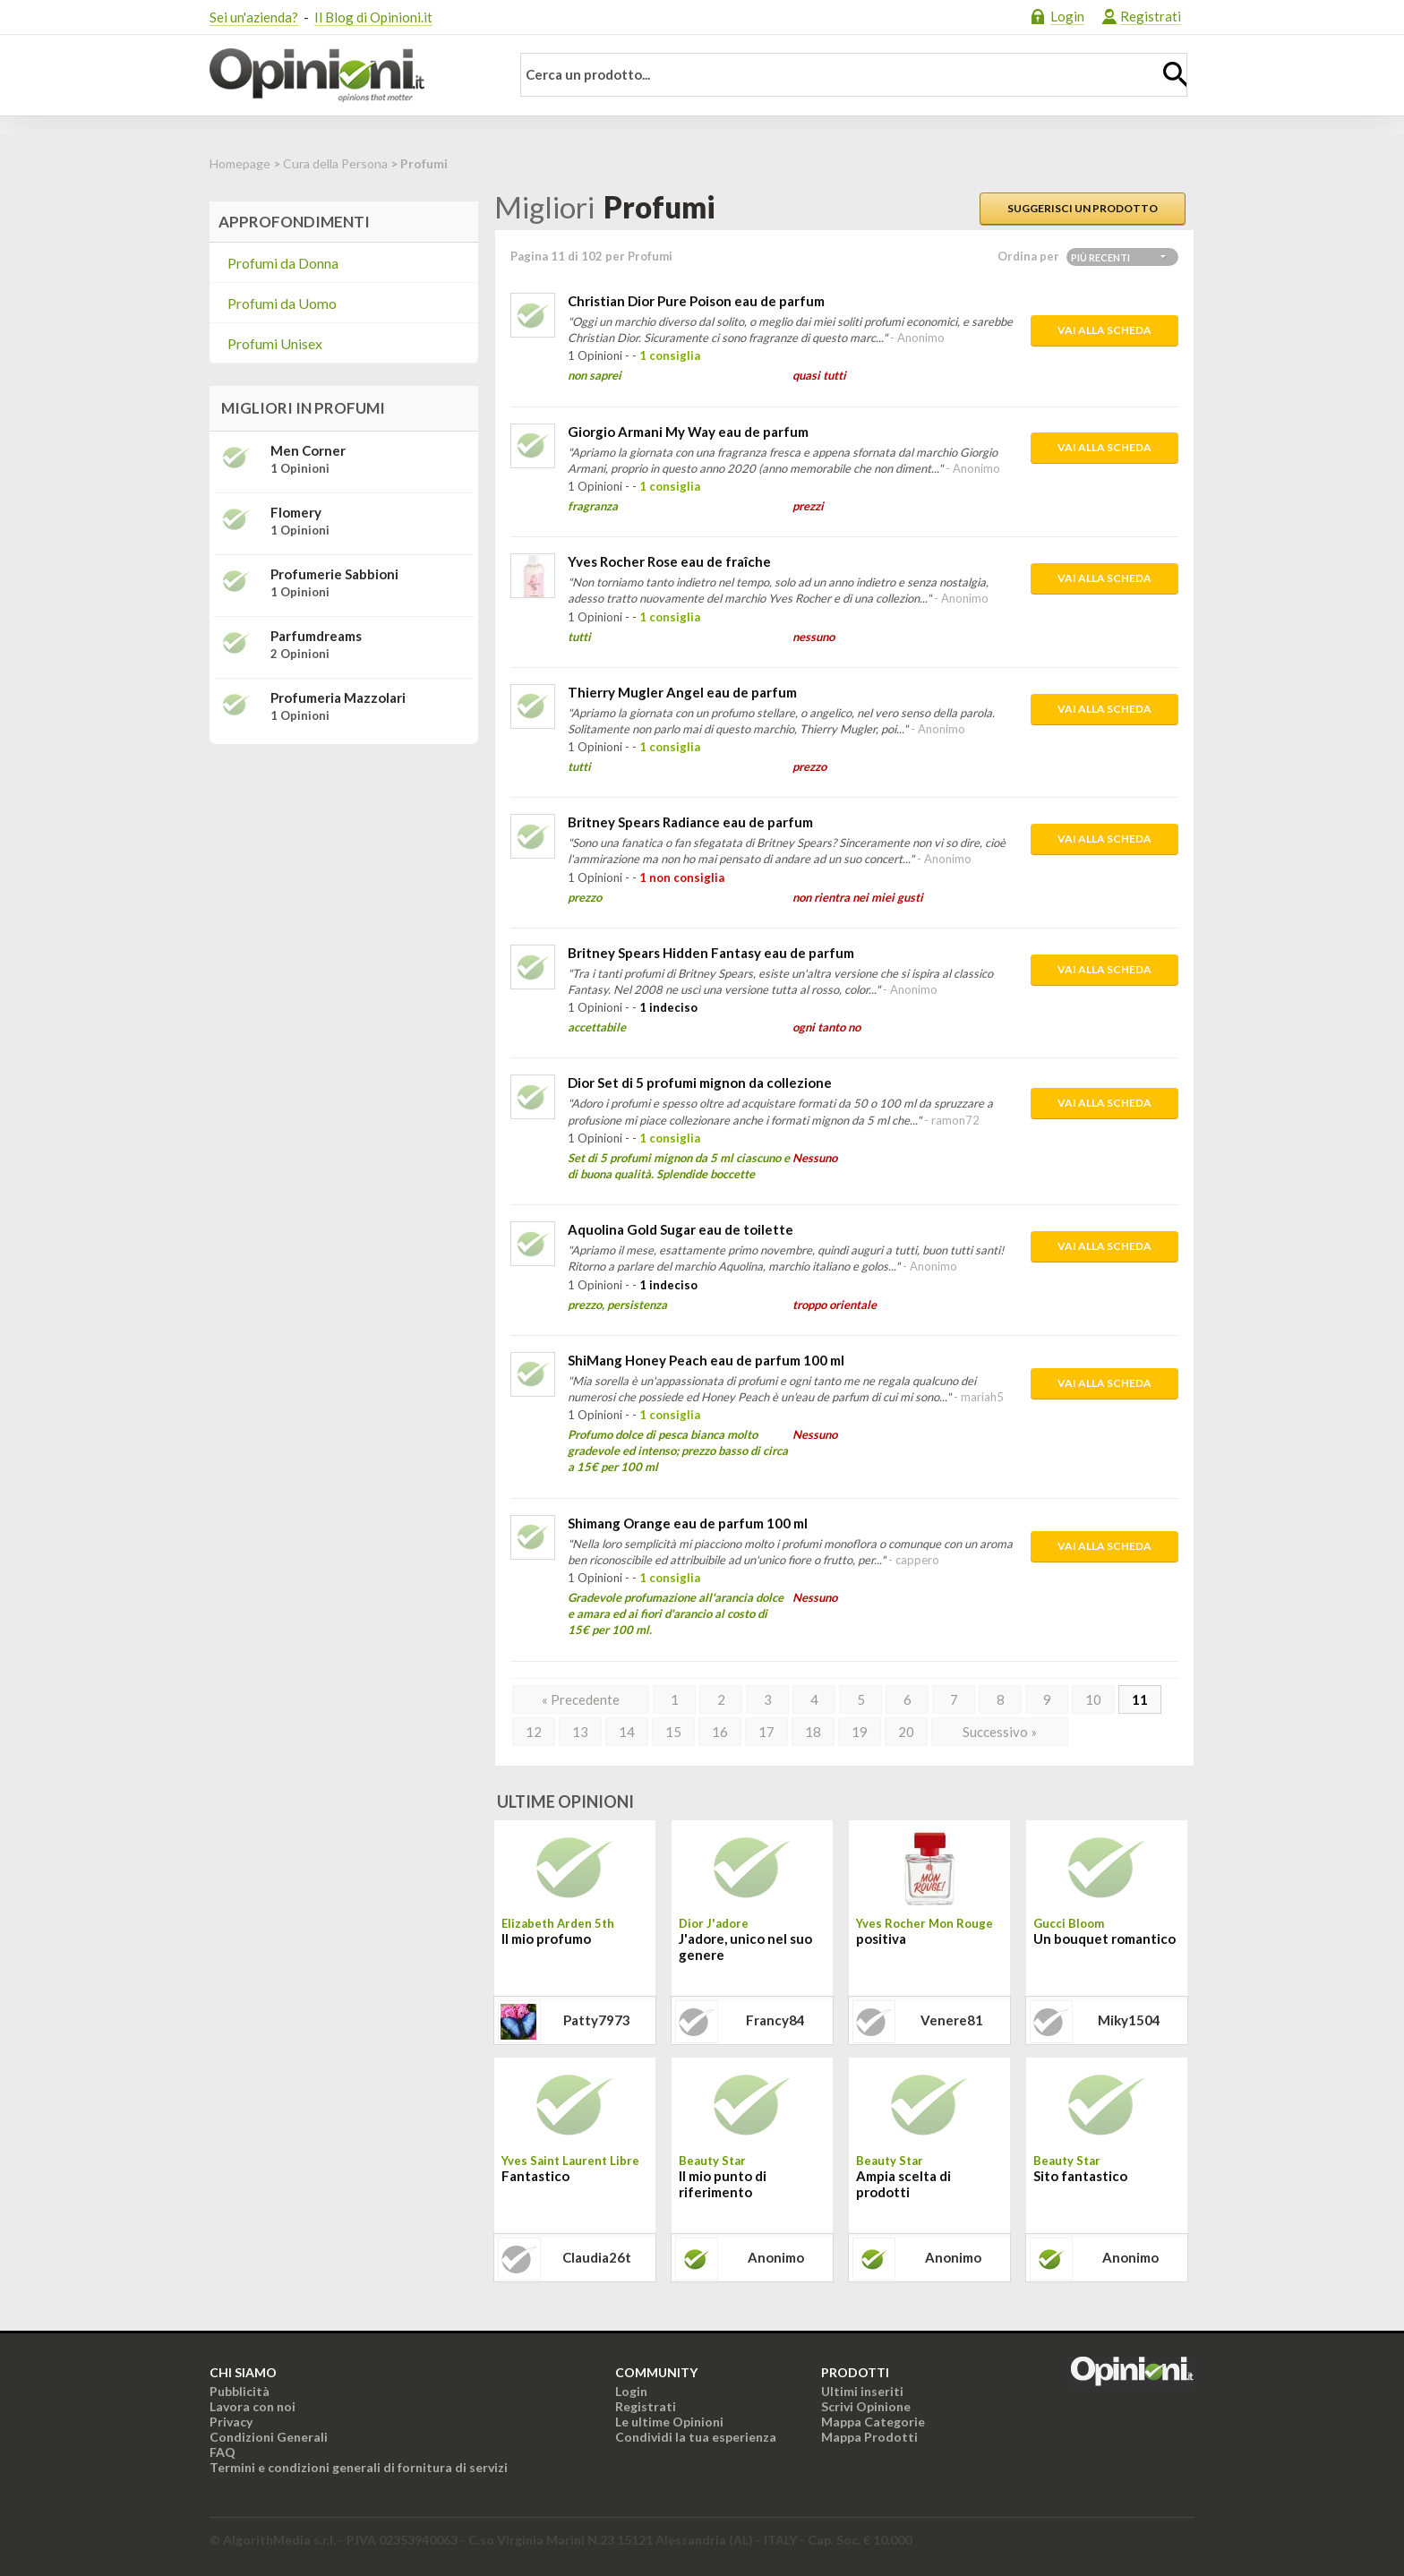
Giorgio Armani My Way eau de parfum (688, 432)
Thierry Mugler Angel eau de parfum (682, 692)
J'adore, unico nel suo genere (745, 1946)
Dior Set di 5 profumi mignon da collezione (700, 1082)
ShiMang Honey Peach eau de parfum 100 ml (706, 1360)
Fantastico (535, 2176)
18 (813, 1732)
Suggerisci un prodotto (1082, 208)
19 (860, 1732)
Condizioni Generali (269, 2436)
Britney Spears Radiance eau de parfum (690, 822)
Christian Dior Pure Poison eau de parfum (696, 301)
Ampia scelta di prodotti (903, 2184)
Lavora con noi (252, 2406)
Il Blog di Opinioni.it (373, 17)
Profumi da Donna (282, 262)
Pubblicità (240, 2391)
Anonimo (776, 2257)
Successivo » (1000, 1732)
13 (580, 1732)
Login (1067, 16)
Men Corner (308, 450)
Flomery (295, 512)
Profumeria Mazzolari (338, 697)
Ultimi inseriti (862, 2391)
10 (1093, 1699)
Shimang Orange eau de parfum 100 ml (688, 1523)
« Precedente (581, 1699)
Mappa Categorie (873, 2421)
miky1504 (1129, 2020)
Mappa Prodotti (869, 2436)
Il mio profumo (546, 1938)
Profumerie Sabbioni (334, 574)
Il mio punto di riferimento (722, 2184)
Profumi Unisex (274, 343)
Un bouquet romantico (1104, 1938)
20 (906, 1732)
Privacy (231, 2421)
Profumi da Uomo (282, 303)
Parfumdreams (316, 635)
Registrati (1150, 16)
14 (627, 1732)
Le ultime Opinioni (669, 2421)
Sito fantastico (1080, 2176)
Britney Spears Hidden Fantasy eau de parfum (711, 953)
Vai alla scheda (1104, 330)
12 (534, 1732)
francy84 (775, 2020)
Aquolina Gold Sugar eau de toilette (680, 1229)
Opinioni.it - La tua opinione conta (348, 75)
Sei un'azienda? (254, 17)
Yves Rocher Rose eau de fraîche (669, 561)
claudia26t (596, 2257)
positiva (881, 1938)
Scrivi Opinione (866, 2406)
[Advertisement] (344, 870)
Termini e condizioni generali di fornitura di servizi (359, 2467)
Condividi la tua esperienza (695, 2436)
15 (673, 1732)
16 (720, 1732)
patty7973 (596, 2020)
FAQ (222, 2452)
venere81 (951, 2020)
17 (766, 1732)
